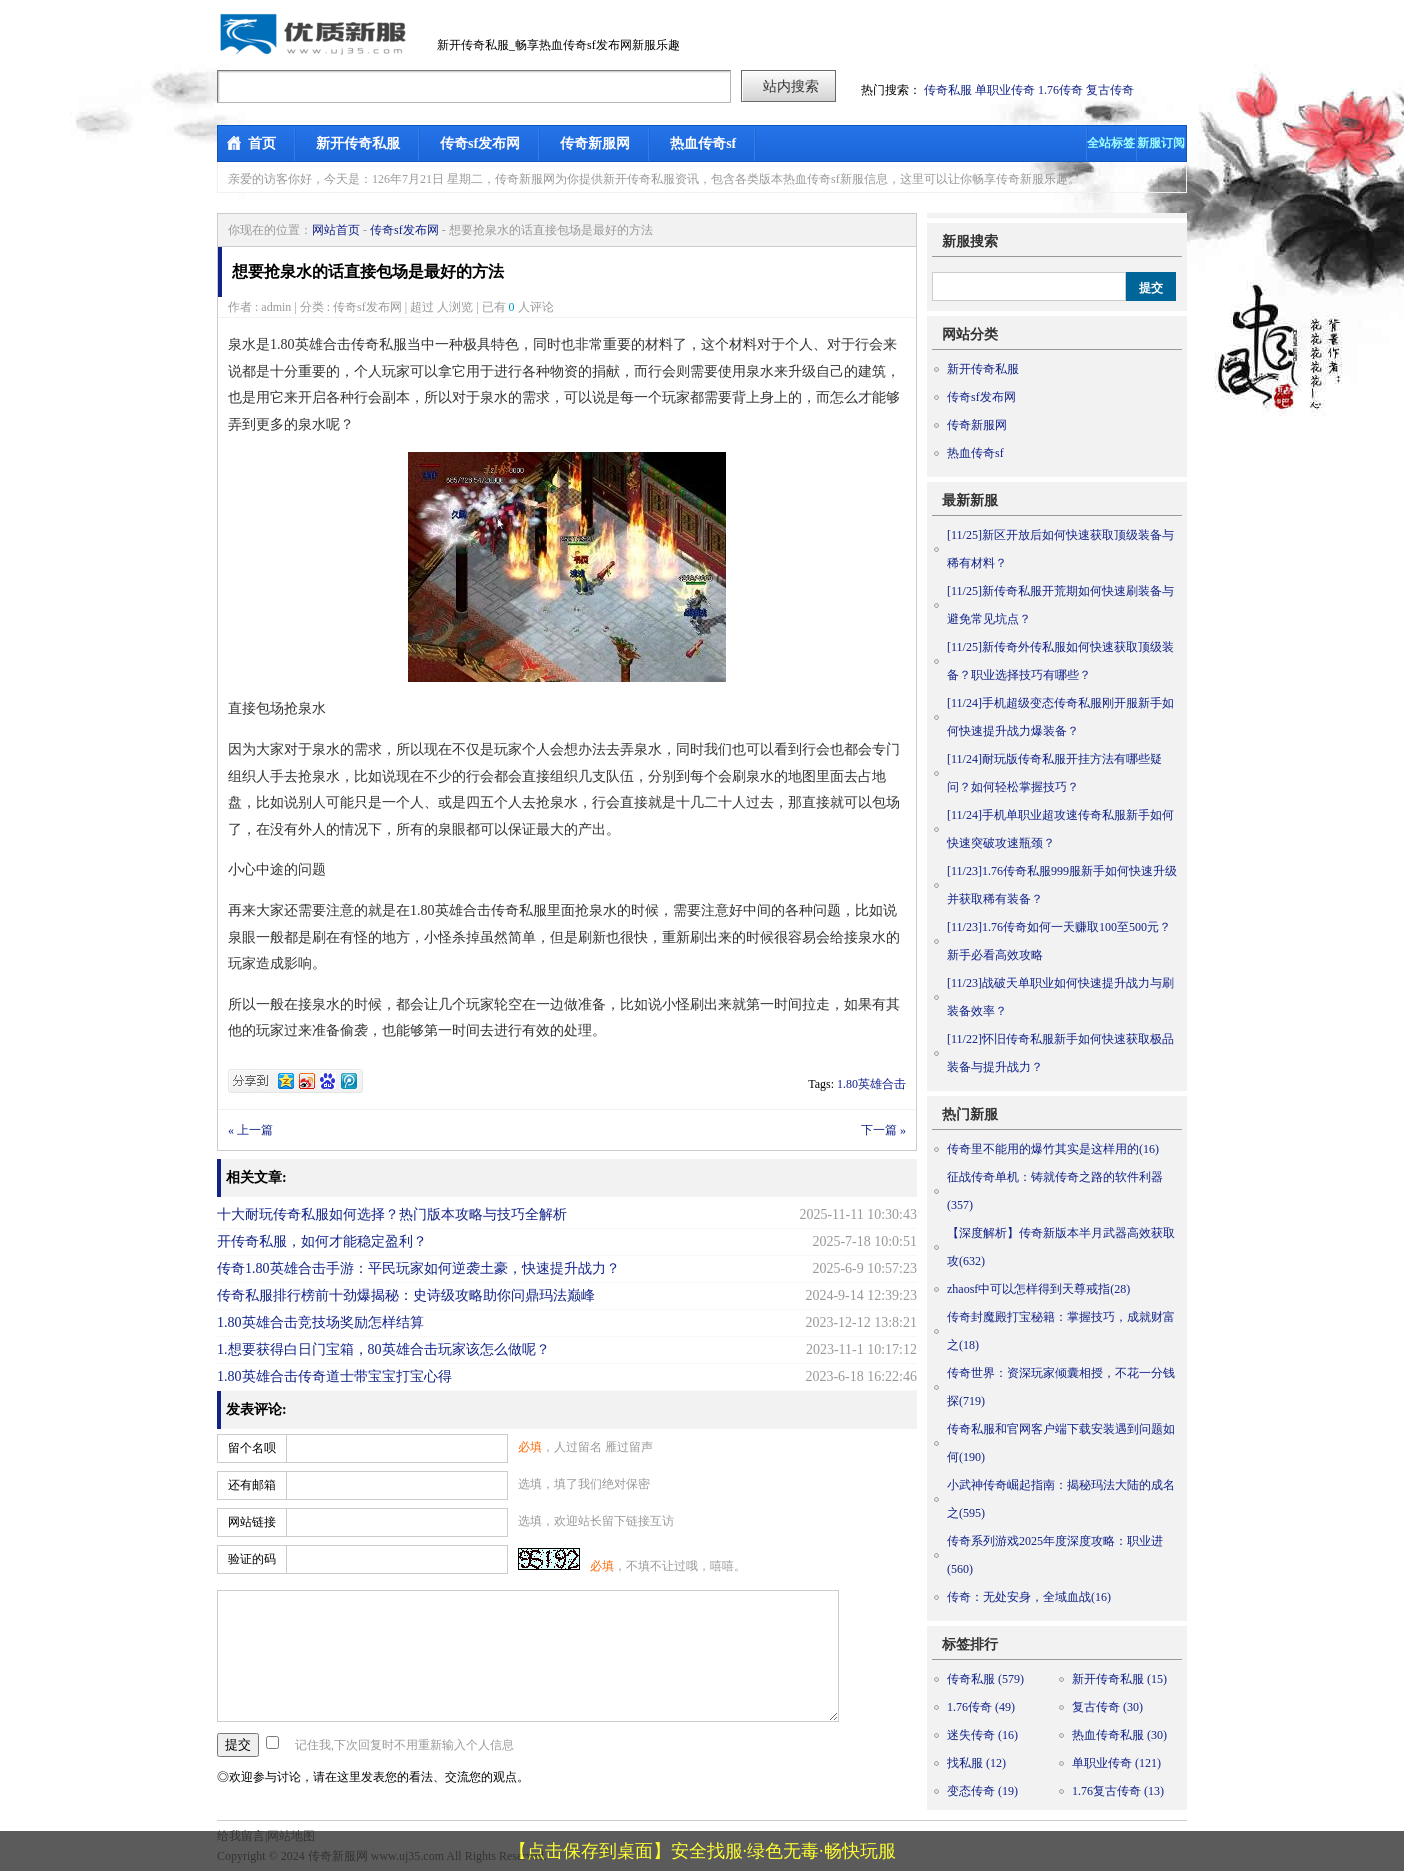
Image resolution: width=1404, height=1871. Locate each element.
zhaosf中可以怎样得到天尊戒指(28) (1038, 1289)
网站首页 (336, 230)
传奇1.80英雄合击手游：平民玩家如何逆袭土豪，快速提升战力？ (418, 1268)
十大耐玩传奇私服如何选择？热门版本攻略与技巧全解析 (392, 1214)
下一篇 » (883, 1130)
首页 (262, 143)
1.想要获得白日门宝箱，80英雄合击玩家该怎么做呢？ (383, 1349)
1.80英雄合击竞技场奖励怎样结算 (320, 1322)
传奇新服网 (595, 143)
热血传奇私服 (1119, 1735)
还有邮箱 (252, 1485)
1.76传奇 (1060, 90)
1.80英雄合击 (871, 1084)
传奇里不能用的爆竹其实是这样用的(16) (1053, 1149)
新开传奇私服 (358, 143)
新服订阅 (1161, 143)
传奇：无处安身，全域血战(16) (1029, 1597)
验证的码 (252, 1559)
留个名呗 (252, 1448)
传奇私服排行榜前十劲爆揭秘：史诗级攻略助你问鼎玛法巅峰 (406, 1295)
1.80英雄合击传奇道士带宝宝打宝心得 (334, 1376)
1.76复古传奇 (1118, 1791)
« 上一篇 (250, 1130)
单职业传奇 (1005, 90)
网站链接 (252, 1522)
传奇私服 (948, 90)
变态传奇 (982, 1791)
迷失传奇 (982, 1735)
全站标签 (1111, 143)
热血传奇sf (703, 143)
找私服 (976, 1763)
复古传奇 (1110, 90)
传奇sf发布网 (480, 143)
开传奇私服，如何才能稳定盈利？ (322, 1241)
